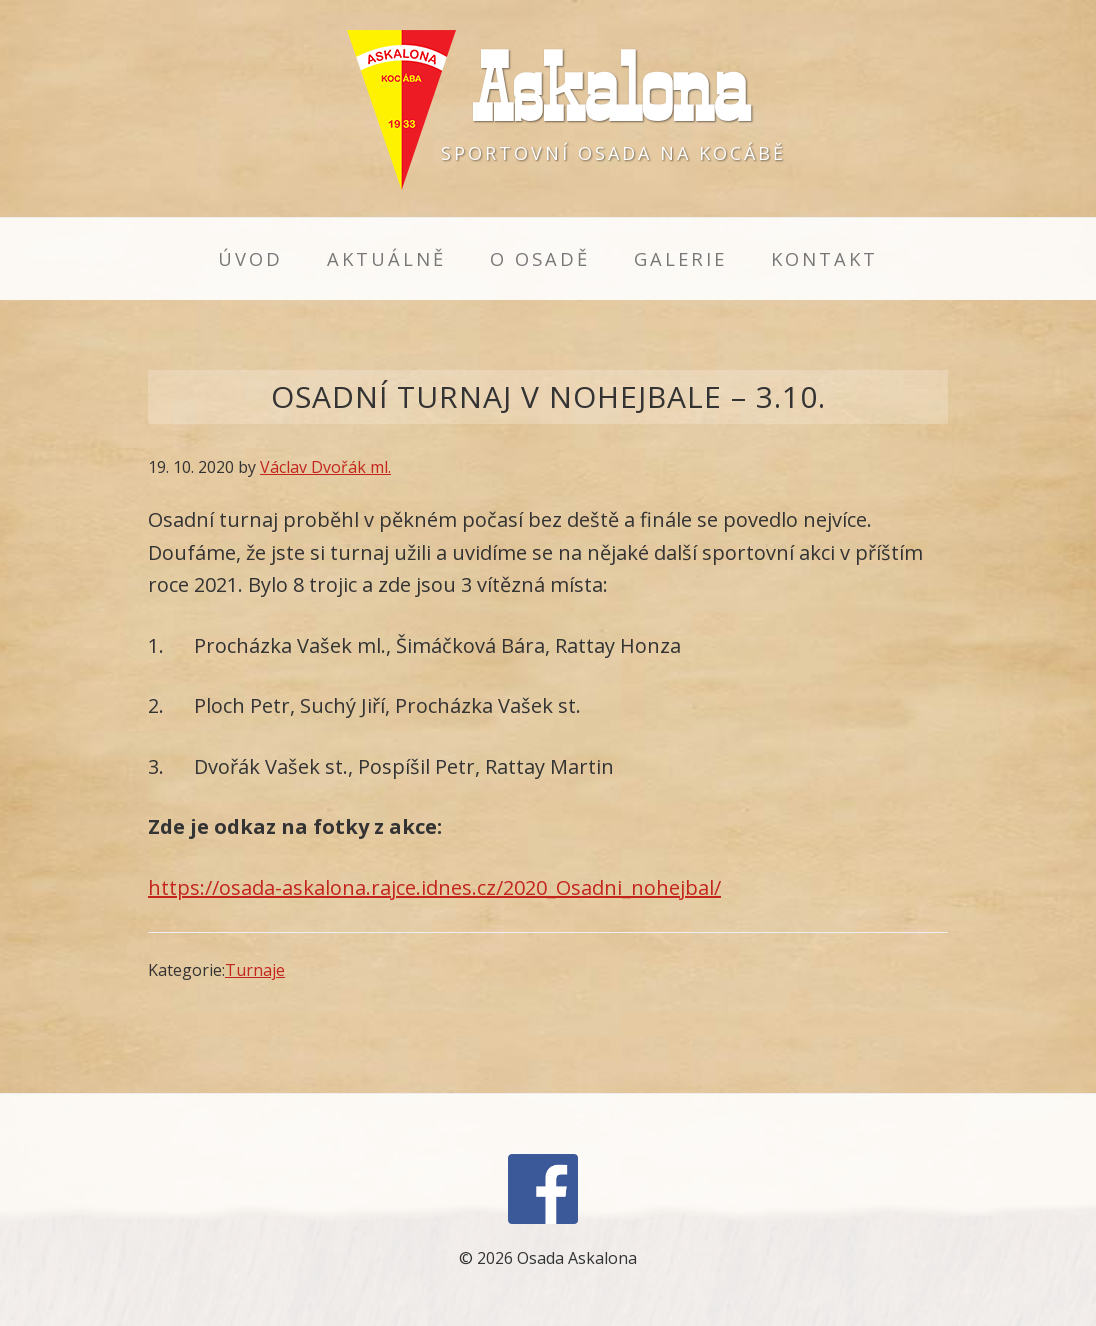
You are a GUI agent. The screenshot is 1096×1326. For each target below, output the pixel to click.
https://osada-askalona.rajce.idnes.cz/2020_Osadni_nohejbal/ (434, 887)
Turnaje (255, 970)
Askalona (610, 89)
